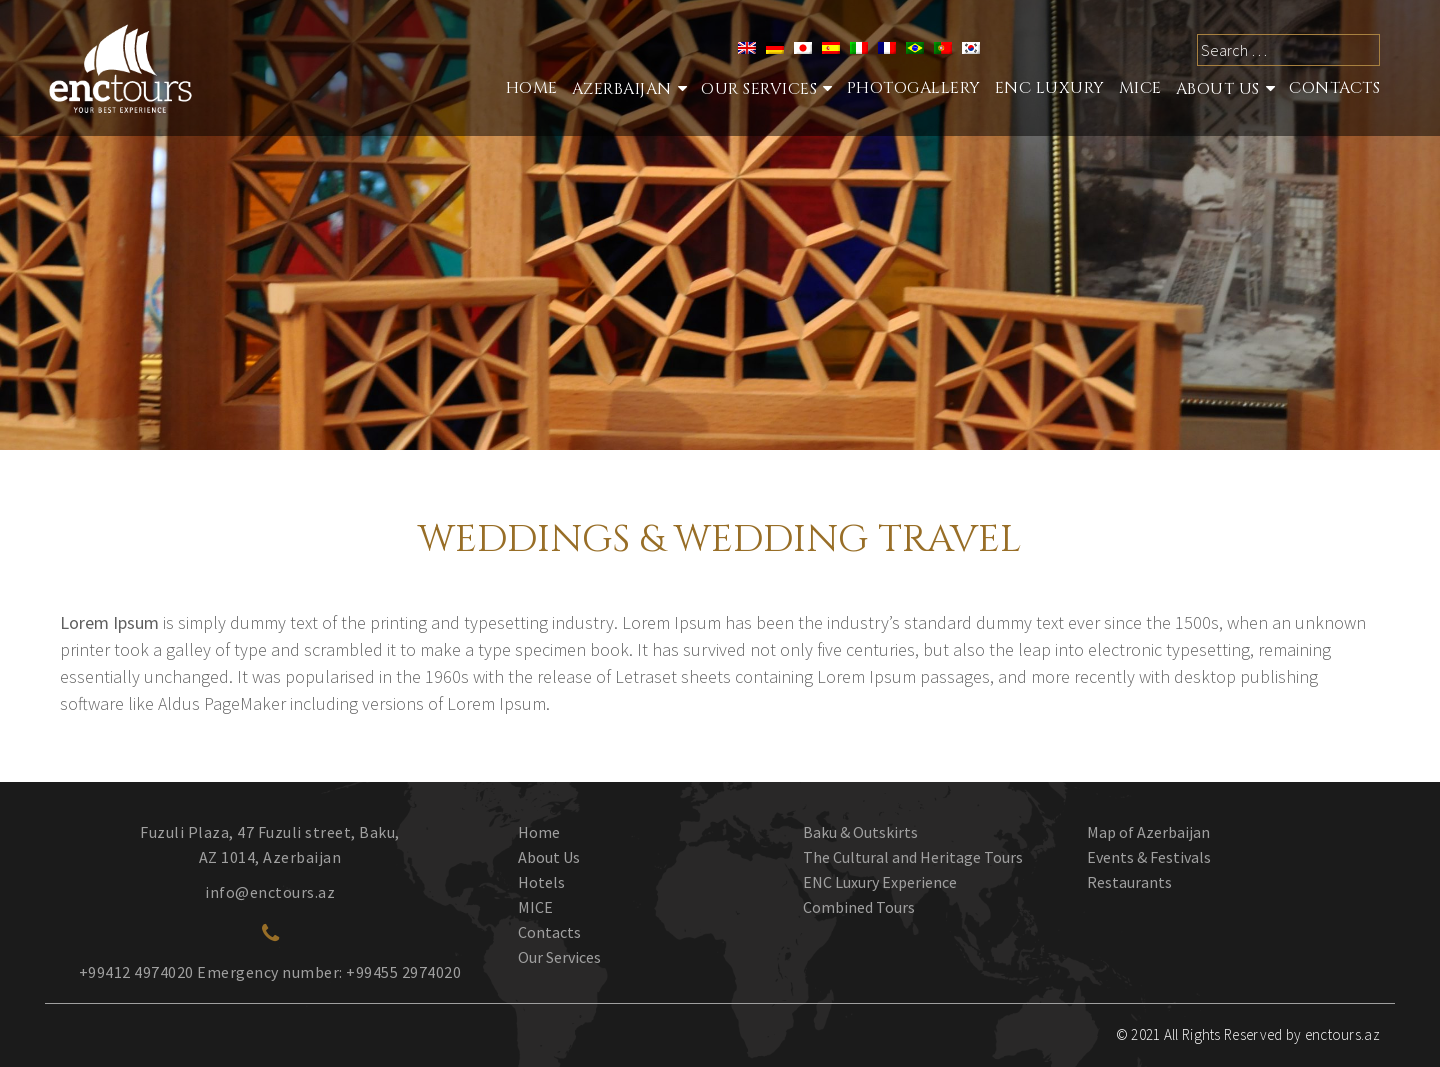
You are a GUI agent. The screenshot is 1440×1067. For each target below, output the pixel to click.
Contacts (1334, 88)
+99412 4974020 (136, 972)
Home (532, 88)
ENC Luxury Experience (880, 882)
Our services (759, 89)
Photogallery (914, 88)
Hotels (541, 882)
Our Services (559, 957)
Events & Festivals (1149, 857)
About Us (1218, 89)
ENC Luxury (1050, 88)
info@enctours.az (270, 892)
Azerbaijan (622, 89)
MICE (1140, 88)
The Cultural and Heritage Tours (913, 857)
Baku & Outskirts (860, 832)
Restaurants (1129, 882)
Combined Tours (859, 907)
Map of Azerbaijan (1148, 832)
